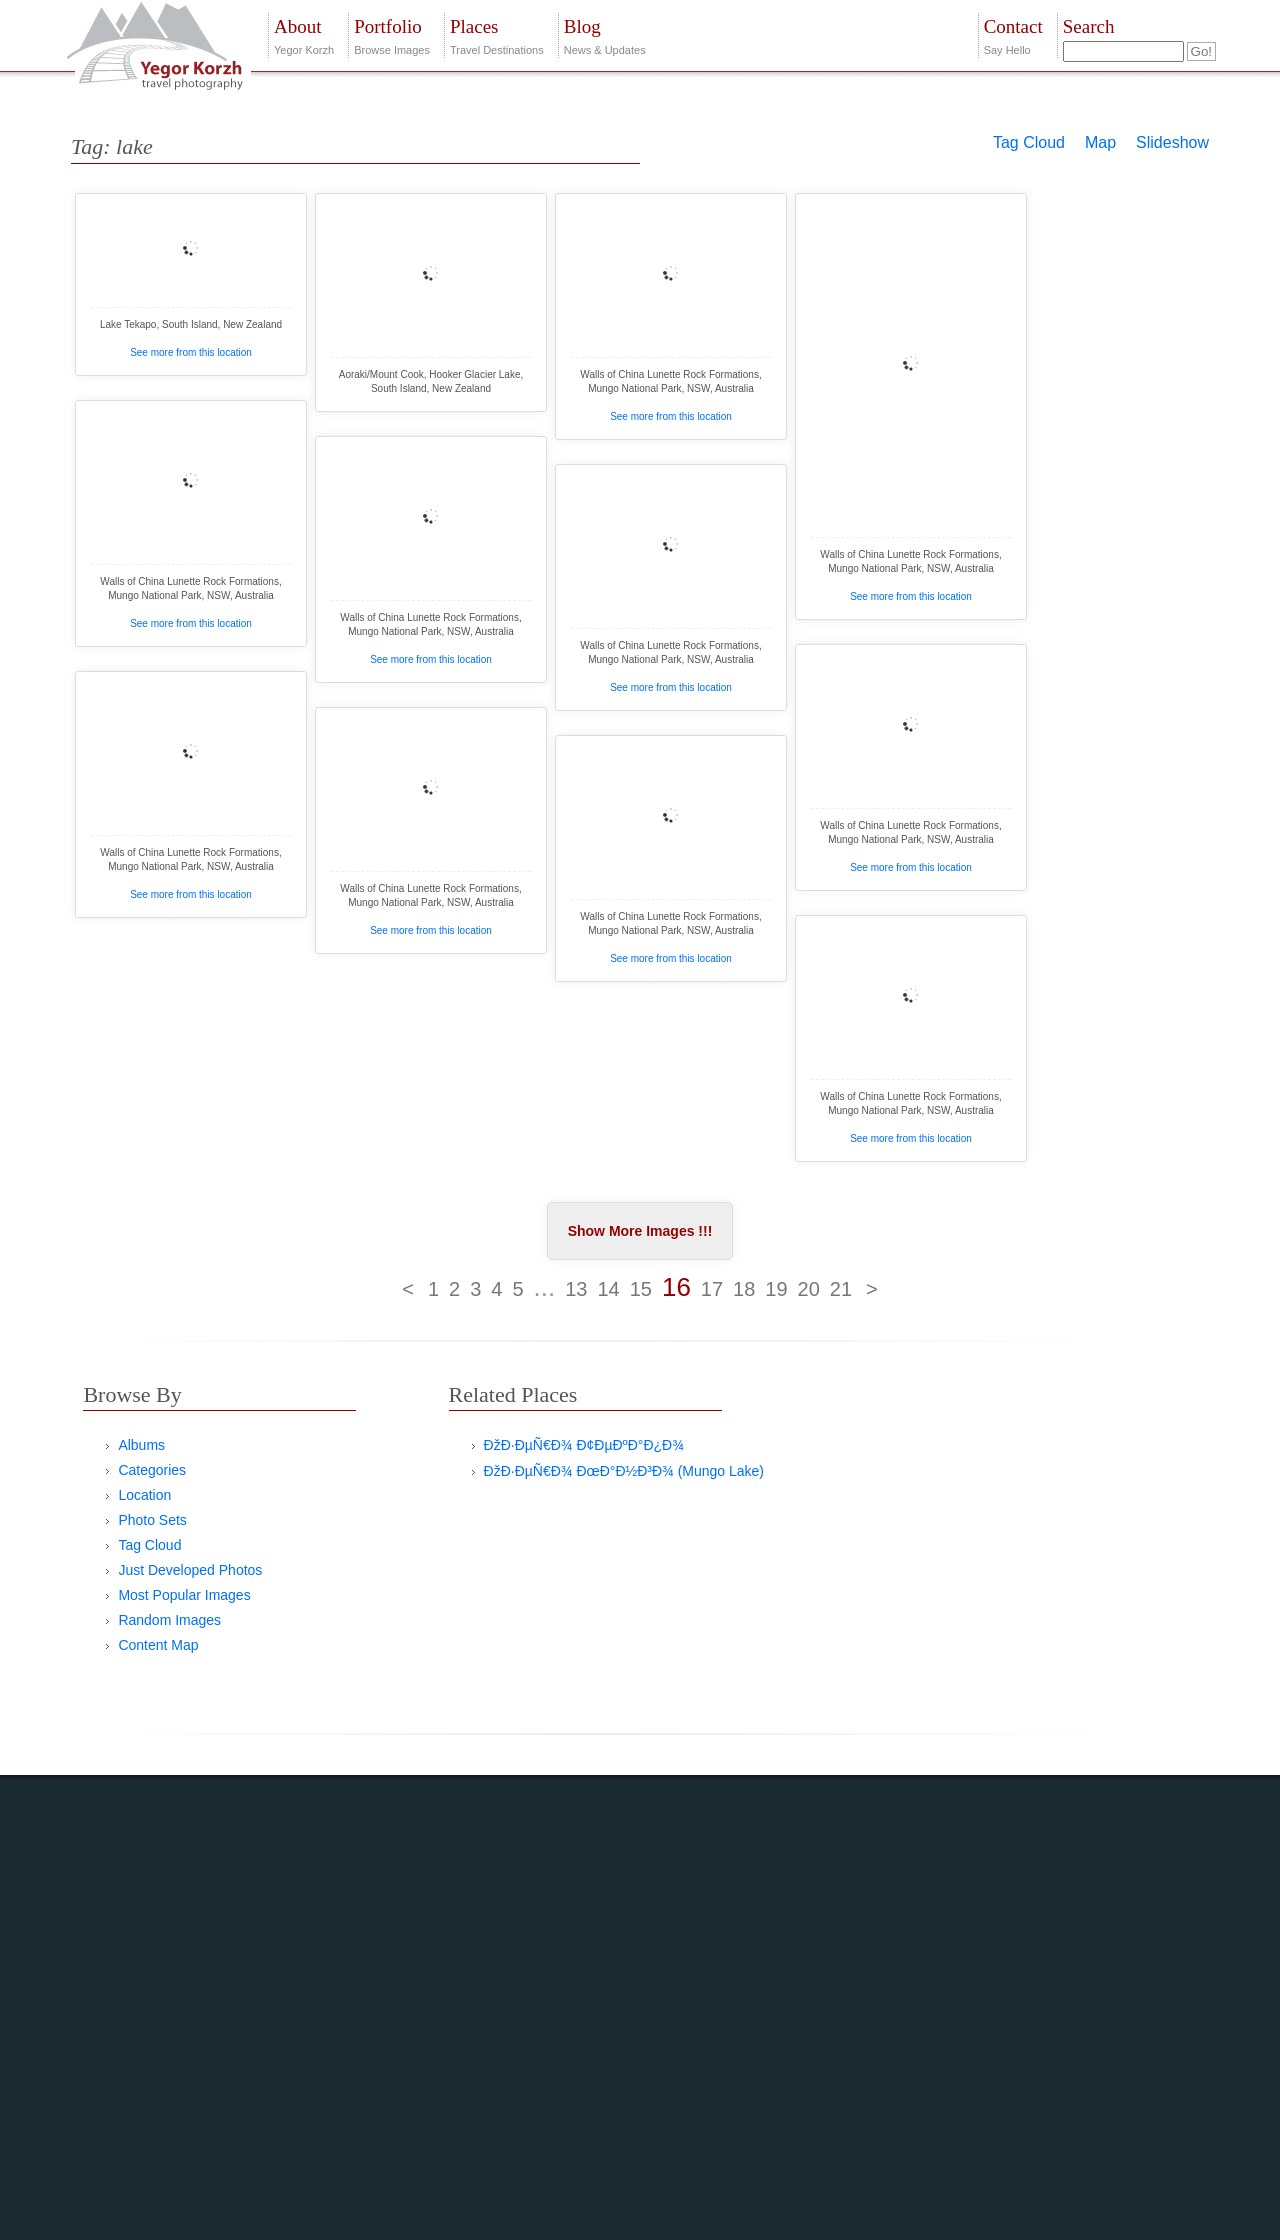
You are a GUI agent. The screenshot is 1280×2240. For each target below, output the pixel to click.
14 (608, 1289)
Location (144, 1495)
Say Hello (1013, 34)
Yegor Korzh (304, 34)
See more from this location (191, 352)
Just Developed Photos (190, 1570)
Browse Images (392, 34)
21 (841, 1289)
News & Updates (605, 34)
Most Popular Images (184, 1595)
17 (712, 1289)
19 (776, 1289)
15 (641, 1289)
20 (809, 1289)
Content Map (158, 1645)
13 (576, 1289)
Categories (152, 1470)
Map (1100, 142)
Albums (141, 1445)
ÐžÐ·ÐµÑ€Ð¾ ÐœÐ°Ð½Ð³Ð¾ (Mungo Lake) (624, 1471)
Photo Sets (152, 1520)
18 (744, 1289)
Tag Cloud (1029, 142)
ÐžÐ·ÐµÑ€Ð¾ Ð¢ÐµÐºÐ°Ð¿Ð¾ (584, 1445)
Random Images (169, 1620)
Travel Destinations (497, 34)
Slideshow (1172, 142)
